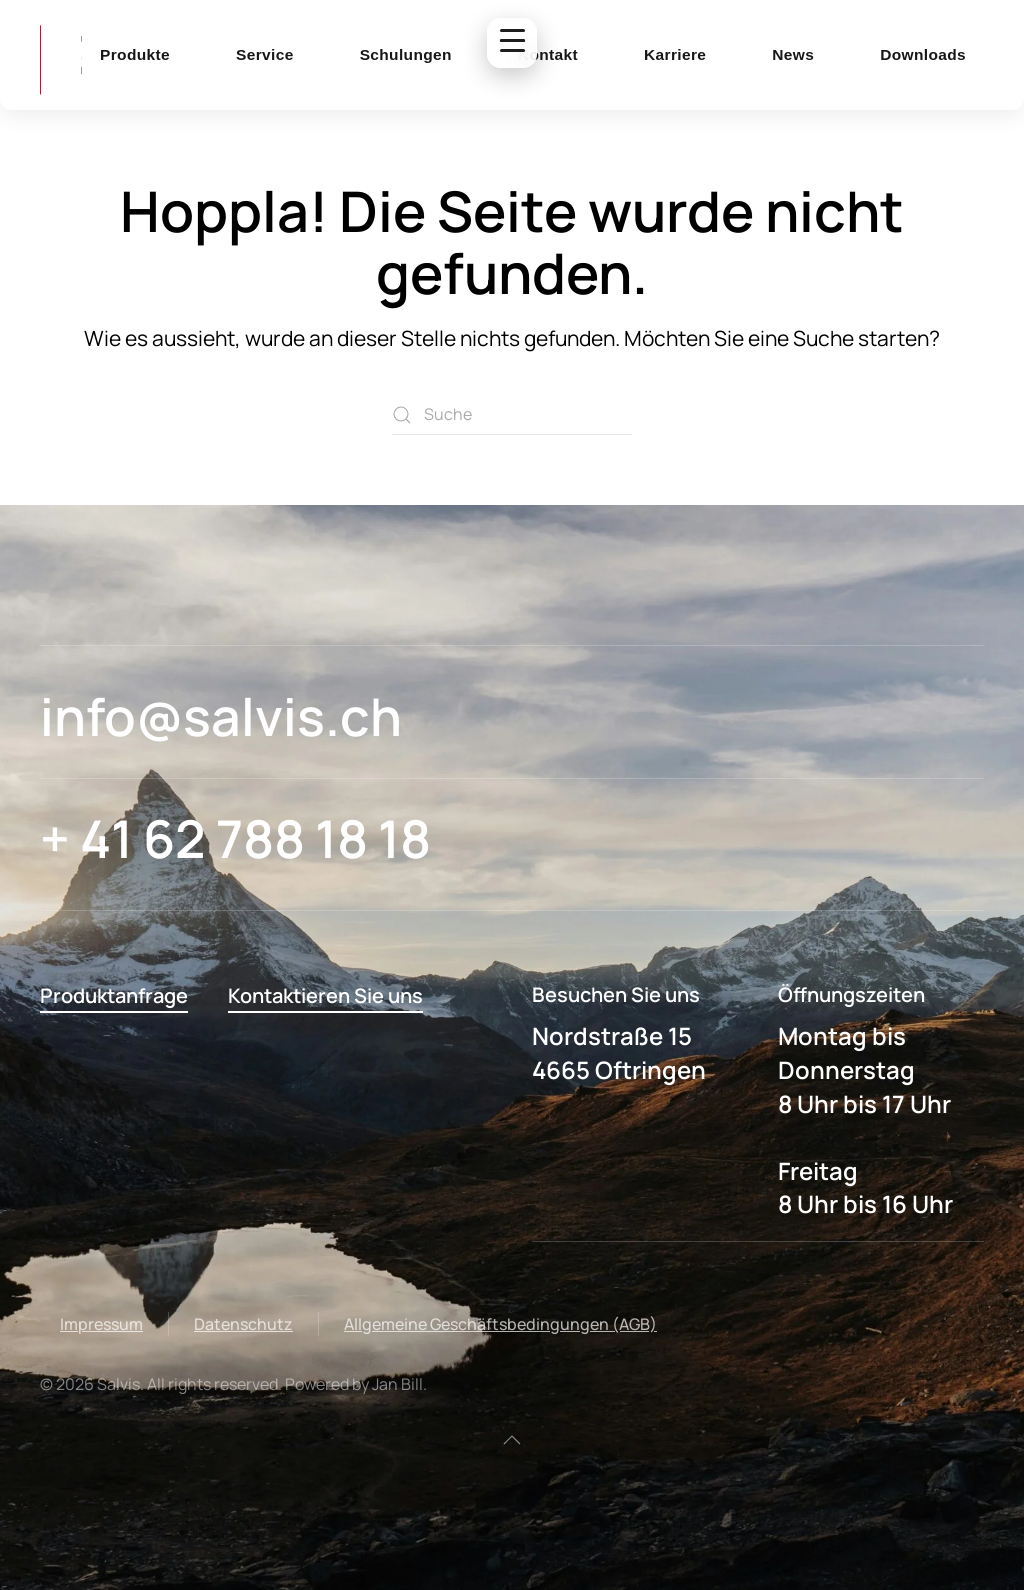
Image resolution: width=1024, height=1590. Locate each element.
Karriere (675, 54)
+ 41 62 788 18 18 (235, 838)
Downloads (923, 54)
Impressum (101, 1324)
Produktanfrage (114, 995)
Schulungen (406, 54)
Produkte (135, 54)
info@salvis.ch (221, 716)
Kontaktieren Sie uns (325, 995)
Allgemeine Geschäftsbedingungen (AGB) (500, 1324)
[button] (512, 1440)
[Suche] (512, 415)
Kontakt (548, 54)
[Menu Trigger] (512, 43)
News (793, 54)
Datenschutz (243, 1324)
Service (265, 54)
